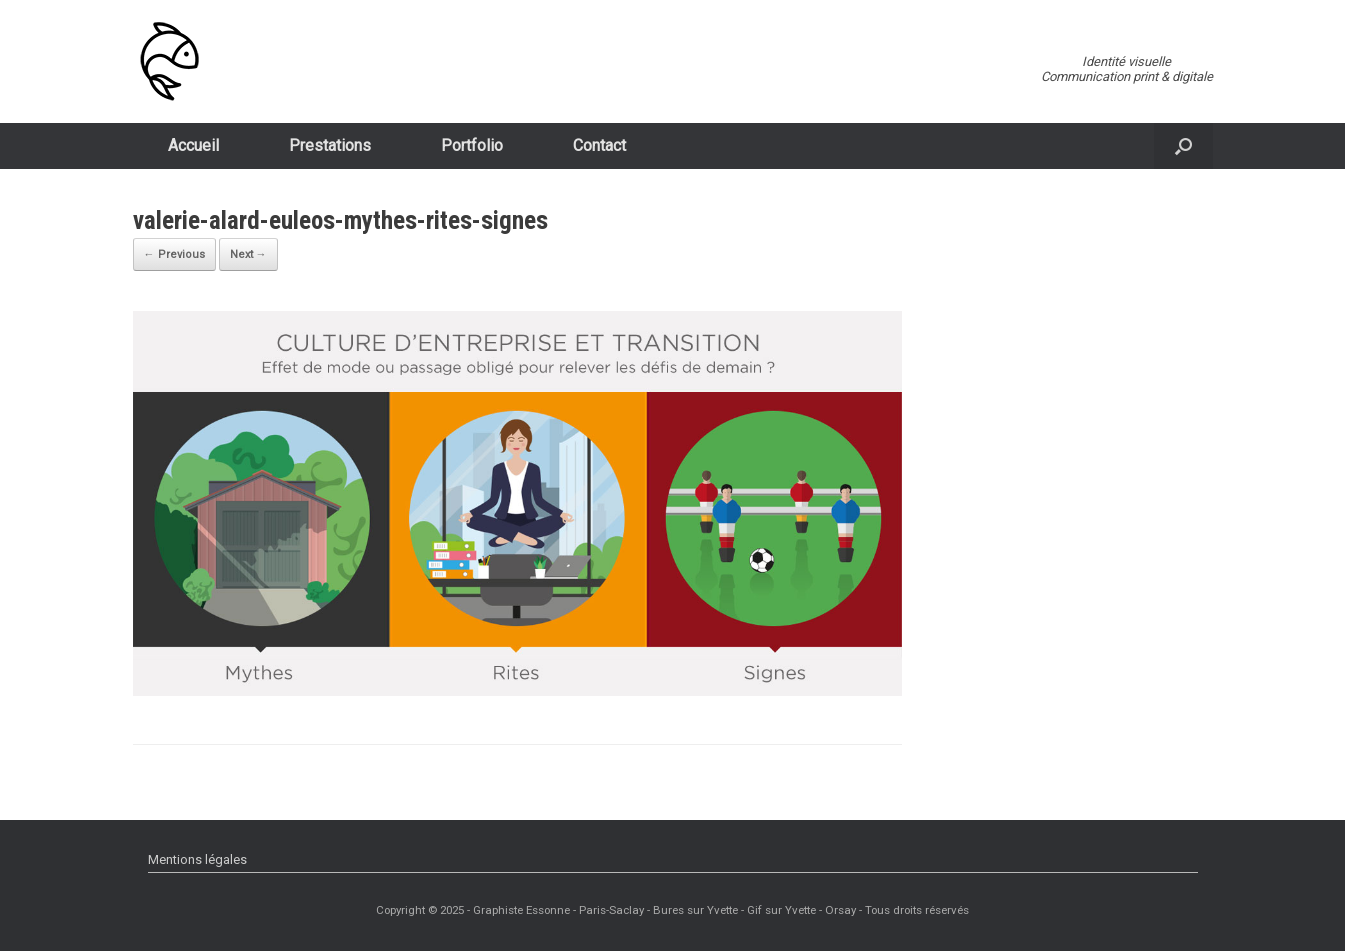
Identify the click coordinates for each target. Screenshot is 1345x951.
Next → (248, 254)
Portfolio (472, 145)
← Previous (174, 254)
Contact (599, 145)
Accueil (193, 145)
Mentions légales (197, 859)
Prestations (330, 145)
